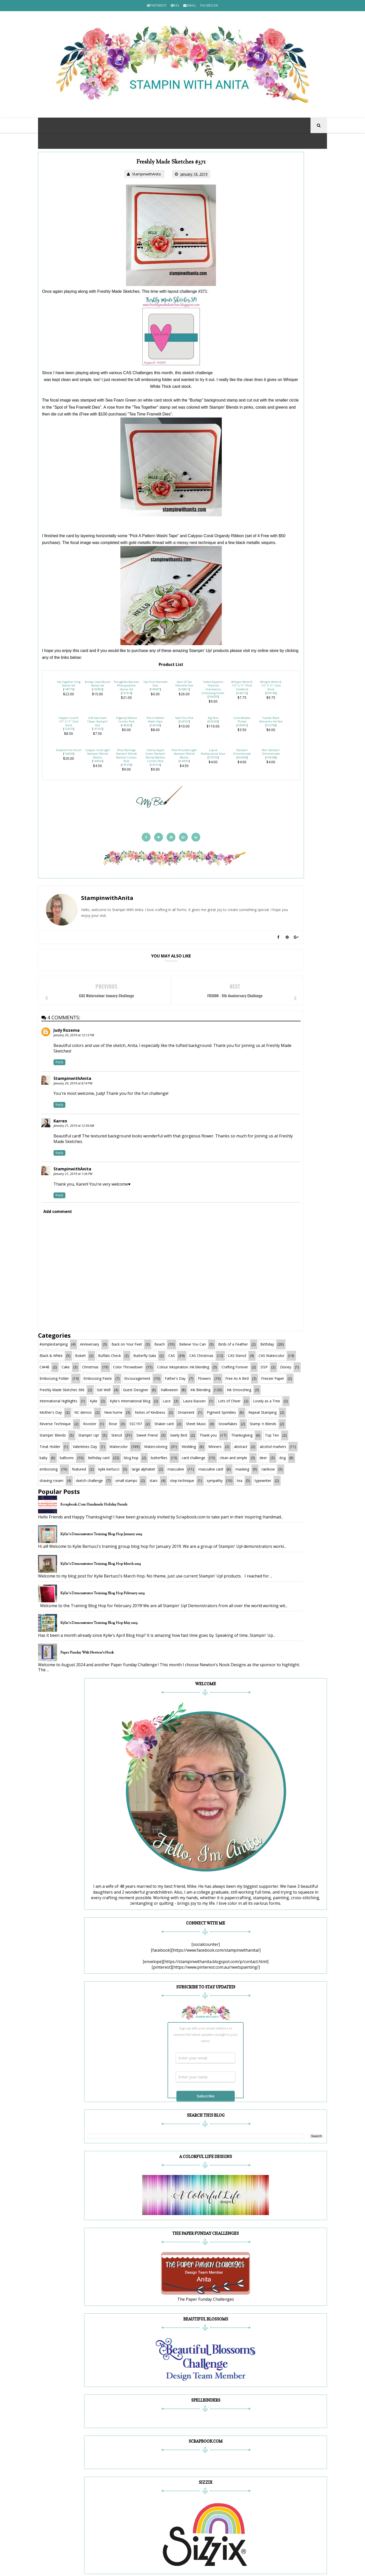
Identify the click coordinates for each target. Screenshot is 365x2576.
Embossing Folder (136, 1469)
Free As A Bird (152, 1480)
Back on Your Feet (127, 1424)
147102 (189, 725)
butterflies (200, 1583)
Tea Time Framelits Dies (160, 684)
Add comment (59, 1289)
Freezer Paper (187, 1480)
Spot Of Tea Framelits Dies (189, 684)
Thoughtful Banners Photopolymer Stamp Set (131, 685)
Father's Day (90, 1480)
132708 (73, 786)
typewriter (96, 1628)
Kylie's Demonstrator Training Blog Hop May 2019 (98, 1790)
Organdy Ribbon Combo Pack (73, 752)
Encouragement (53, 1480)
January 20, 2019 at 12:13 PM (76, 1113)
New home (49, 1526)
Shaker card (164, 1537)
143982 (102, 689)
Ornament (121, 1526)
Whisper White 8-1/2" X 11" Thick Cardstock (103, 718)
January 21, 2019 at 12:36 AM (76, 1203)
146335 (73, 729)
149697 (160, 689)
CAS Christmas (108, 1446)
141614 (131, 693)
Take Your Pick (131, 750)
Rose (113, 1537)
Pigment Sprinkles (156, 1526)
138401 (189, 757)
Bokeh (150, 1435)
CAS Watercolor (178, 1446)
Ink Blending (200, 1492)
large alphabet (84, 1605)
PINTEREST (157, 5)
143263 (160, 754)
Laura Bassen (51, 1514)
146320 (102, 782)
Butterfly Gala (51, 1446)
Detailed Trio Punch (102, 779)
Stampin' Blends (123, 1548)
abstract (207, 1571)
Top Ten (175, 1560)
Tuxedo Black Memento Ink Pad (73, 781)
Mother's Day (160, 1514)
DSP (82, 1469)
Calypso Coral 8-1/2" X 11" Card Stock (160, 718)
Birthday (88, 1435)
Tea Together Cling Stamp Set (73, 684)
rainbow (209, 1605)
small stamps (126, 1616)
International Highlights (95, 1503)
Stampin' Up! (159, 1548)
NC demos (192, 1514)
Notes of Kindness (85, 1526)
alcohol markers (53, 1583)
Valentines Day (52, 1571)
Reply (61, 1140)
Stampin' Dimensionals (146, 816)
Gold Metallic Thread (189, 752)
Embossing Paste (180, 1469)
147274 (189, 793)
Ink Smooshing (52, 1503)
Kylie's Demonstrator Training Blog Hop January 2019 (101, 1687)
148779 (73, 689)
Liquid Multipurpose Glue (117, 816)
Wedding (156, 1571)
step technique (182, 1616)
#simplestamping (54, 1424)
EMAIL (189, 5)
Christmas (68, 1458)
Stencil (186, 1548)
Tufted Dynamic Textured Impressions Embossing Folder (74, 720)
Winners (181, 1571)
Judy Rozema (69, 1108)
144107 (131, 754)
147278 (160, 793)
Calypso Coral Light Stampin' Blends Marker (131, 782)
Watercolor (85, 1571)
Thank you (111, 1560)
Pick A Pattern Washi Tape (103, 752)
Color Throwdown (106, 1458)
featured (195, 1594)
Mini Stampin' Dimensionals (175, 816)
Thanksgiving (145, 1560)
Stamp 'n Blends (84, 1548)
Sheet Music (196, 1537)
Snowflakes (49, 1548)
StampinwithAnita (74, 1156)
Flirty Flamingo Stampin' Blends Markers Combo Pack (160, 784)
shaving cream (51, 1616)
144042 (131, 790)
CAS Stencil (143, 1446)
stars (154, 1616)
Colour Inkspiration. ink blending (161, 1458)
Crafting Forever (53, 1469)
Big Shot (160, 750)
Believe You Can (192, 1424)
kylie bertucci (50, 1605)
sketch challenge (89, 1616)
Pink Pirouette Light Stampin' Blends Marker (88, 818)
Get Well (104, 1492)
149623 (73, 757)
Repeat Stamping (198, 1526)
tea (72, 1628)
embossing (165, 1594)
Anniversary (89, 1424)
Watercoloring (122, 1571)
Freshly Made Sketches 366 (62, 1492)
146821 (189, 689)
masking (183, 1605)
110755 (117, 822)
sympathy (48, 1628)
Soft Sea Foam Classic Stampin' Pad (189, 718)
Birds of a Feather (54, 1435)
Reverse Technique (55, 1537)
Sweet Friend (50, 1560)
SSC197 (136, 1537)
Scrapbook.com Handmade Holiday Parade (93, 1652)
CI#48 (210, 1446)
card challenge (51, 1594)
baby (84, 1583)
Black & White (121, 1435)
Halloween (169, 1492)
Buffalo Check (179, 1435)
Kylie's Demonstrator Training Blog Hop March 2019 (100, 1721)
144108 (174, 822)
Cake (44, 1458)
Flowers (119, 1480)
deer (121, 1594)
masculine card (152, 1605)
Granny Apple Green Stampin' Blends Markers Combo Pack (189, 784)
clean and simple (91, 1594)
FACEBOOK (209, 5)
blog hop (172, 1583)
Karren (62, 1198)
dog (140, 1594)
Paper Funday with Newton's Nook (87, 1824)
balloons (108, 1583)
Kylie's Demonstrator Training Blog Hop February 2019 (102, 1755)
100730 (131, 725)
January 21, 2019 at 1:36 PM (75, 1251)
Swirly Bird (81, 1560)
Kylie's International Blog (167, 1503)
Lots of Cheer (86, 1514)
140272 (102, 725)
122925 (160, 725)
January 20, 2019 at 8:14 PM (75, 1161)
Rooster (89, 1537)
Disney (103, 1469)
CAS (78, 1446)
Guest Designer (135, 1492)
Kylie (130, 1503)
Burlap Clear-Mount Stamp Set (102, 684)
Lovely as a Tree (123, 1514)
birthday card (139, 1583)
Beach (159, 1424)
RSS (175, 5)
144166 (102, 757)
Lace (203, 1503)
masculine (117, 1605)
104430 (146, 822)
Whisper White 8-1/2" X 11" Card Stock (131, 718)
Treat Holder (204, 1560)
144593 (88, 826)
